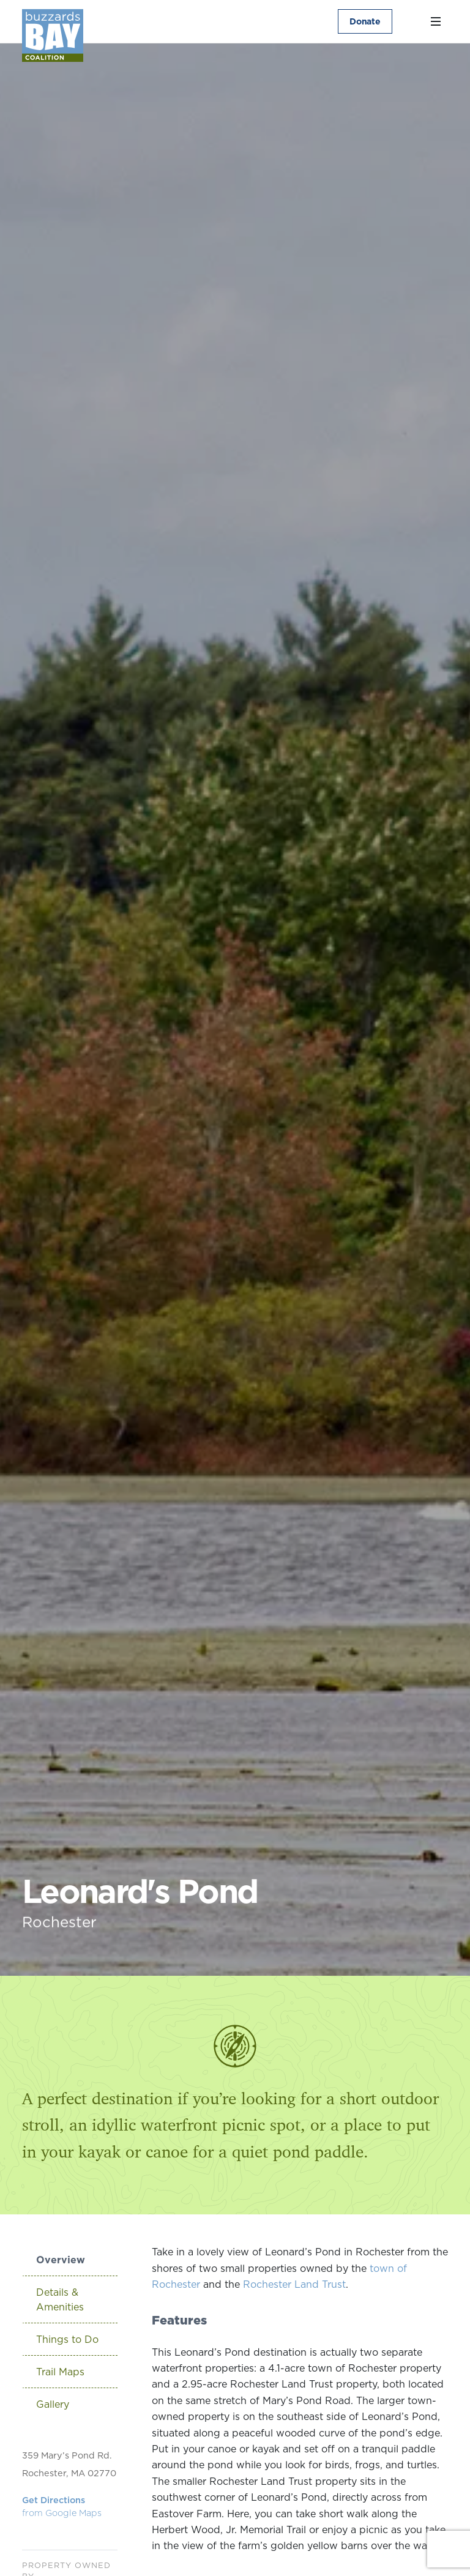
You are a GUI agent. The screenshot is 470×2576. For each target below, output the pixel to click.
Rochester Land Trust (294, 2284)
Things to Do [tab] (67, 2339)
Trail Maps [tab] (60, 2371)
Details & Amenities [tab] (60, 2299)
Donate (365, 21)
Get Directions (62, 2507)
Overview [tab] (60, 2259)
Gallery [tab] (52, 2404)
